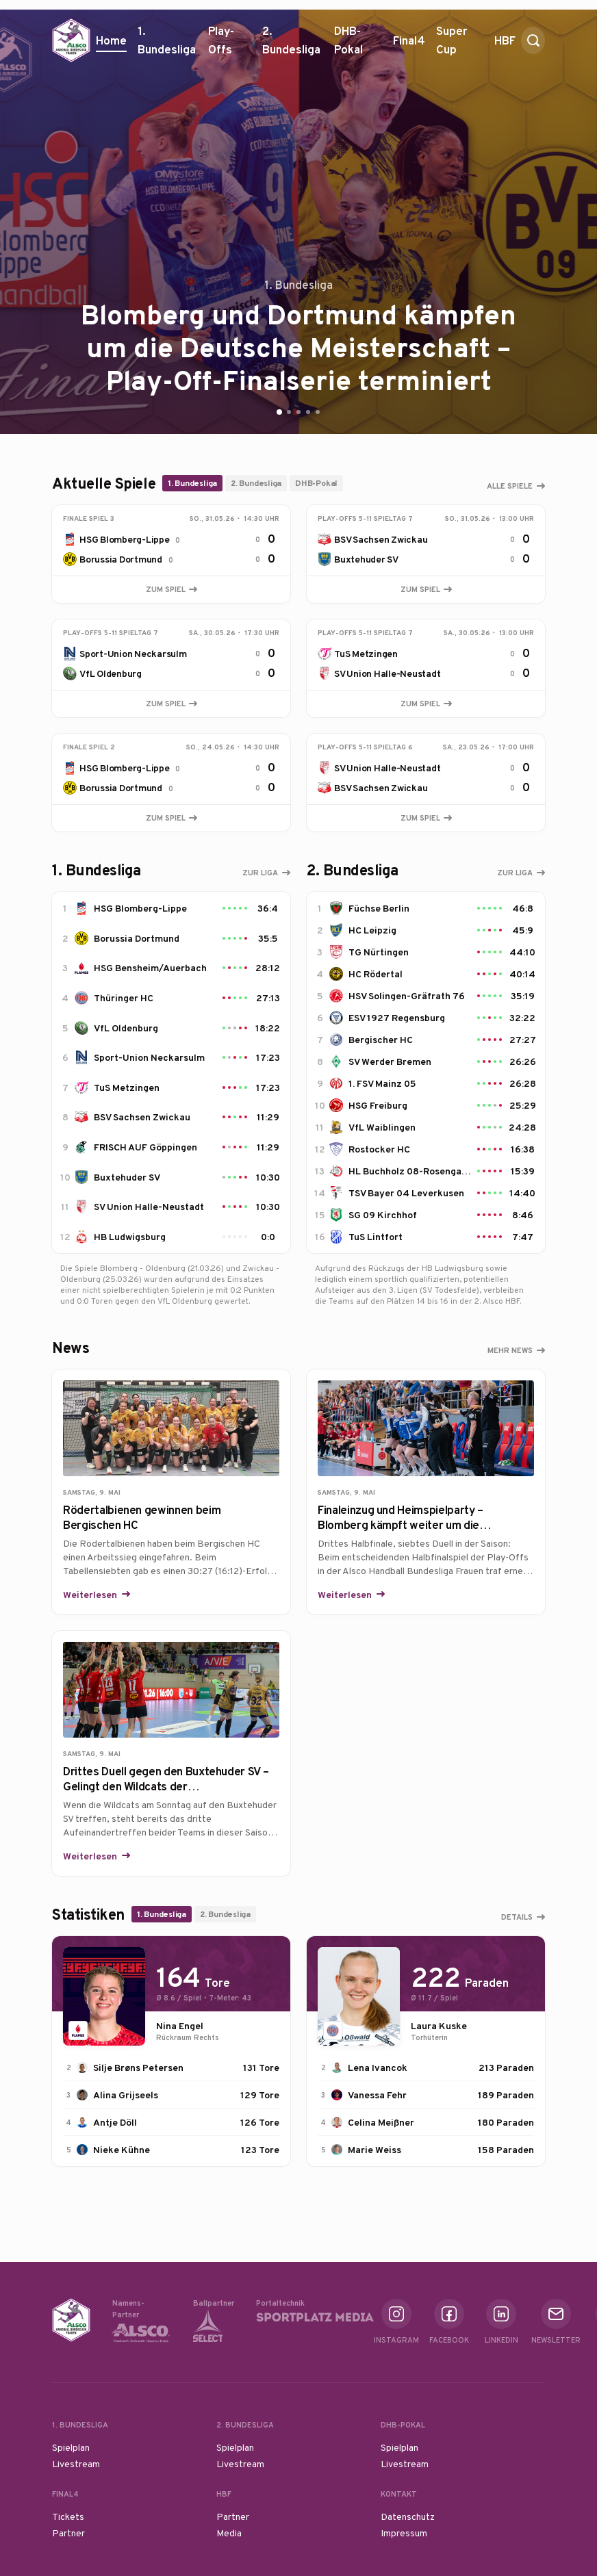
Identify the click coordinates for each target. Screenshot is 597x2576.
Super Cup (459, 45)
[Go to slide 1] (279, 412)
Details (517, 1917)
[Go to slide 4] (308, 412)
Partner (68, 2533)
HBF (505, 45)
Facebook (449, 2322)
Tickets (68, 2516)
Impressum (404, 2533)
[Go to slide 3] (298, 412)
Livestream (76, 2464)
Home (111, 40)
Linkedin (501, 2322)
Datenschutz (408, 2516)
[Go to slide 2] (289, 412)
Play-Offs (221, 40)
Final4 (409, 45)
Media (229, 2533)
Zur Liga (260, 872)
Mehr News (510, 1350)
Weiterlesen (91, 1594)
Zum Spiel (171, 589)
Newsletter (556, 2322)
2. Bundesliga (292, 45)
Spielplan (71, 2447)
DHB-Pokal (358, 45)
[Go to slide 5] (317, 412)
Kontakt (399, 2494)
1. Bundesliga (167, 45)
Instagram (396, 2322)
